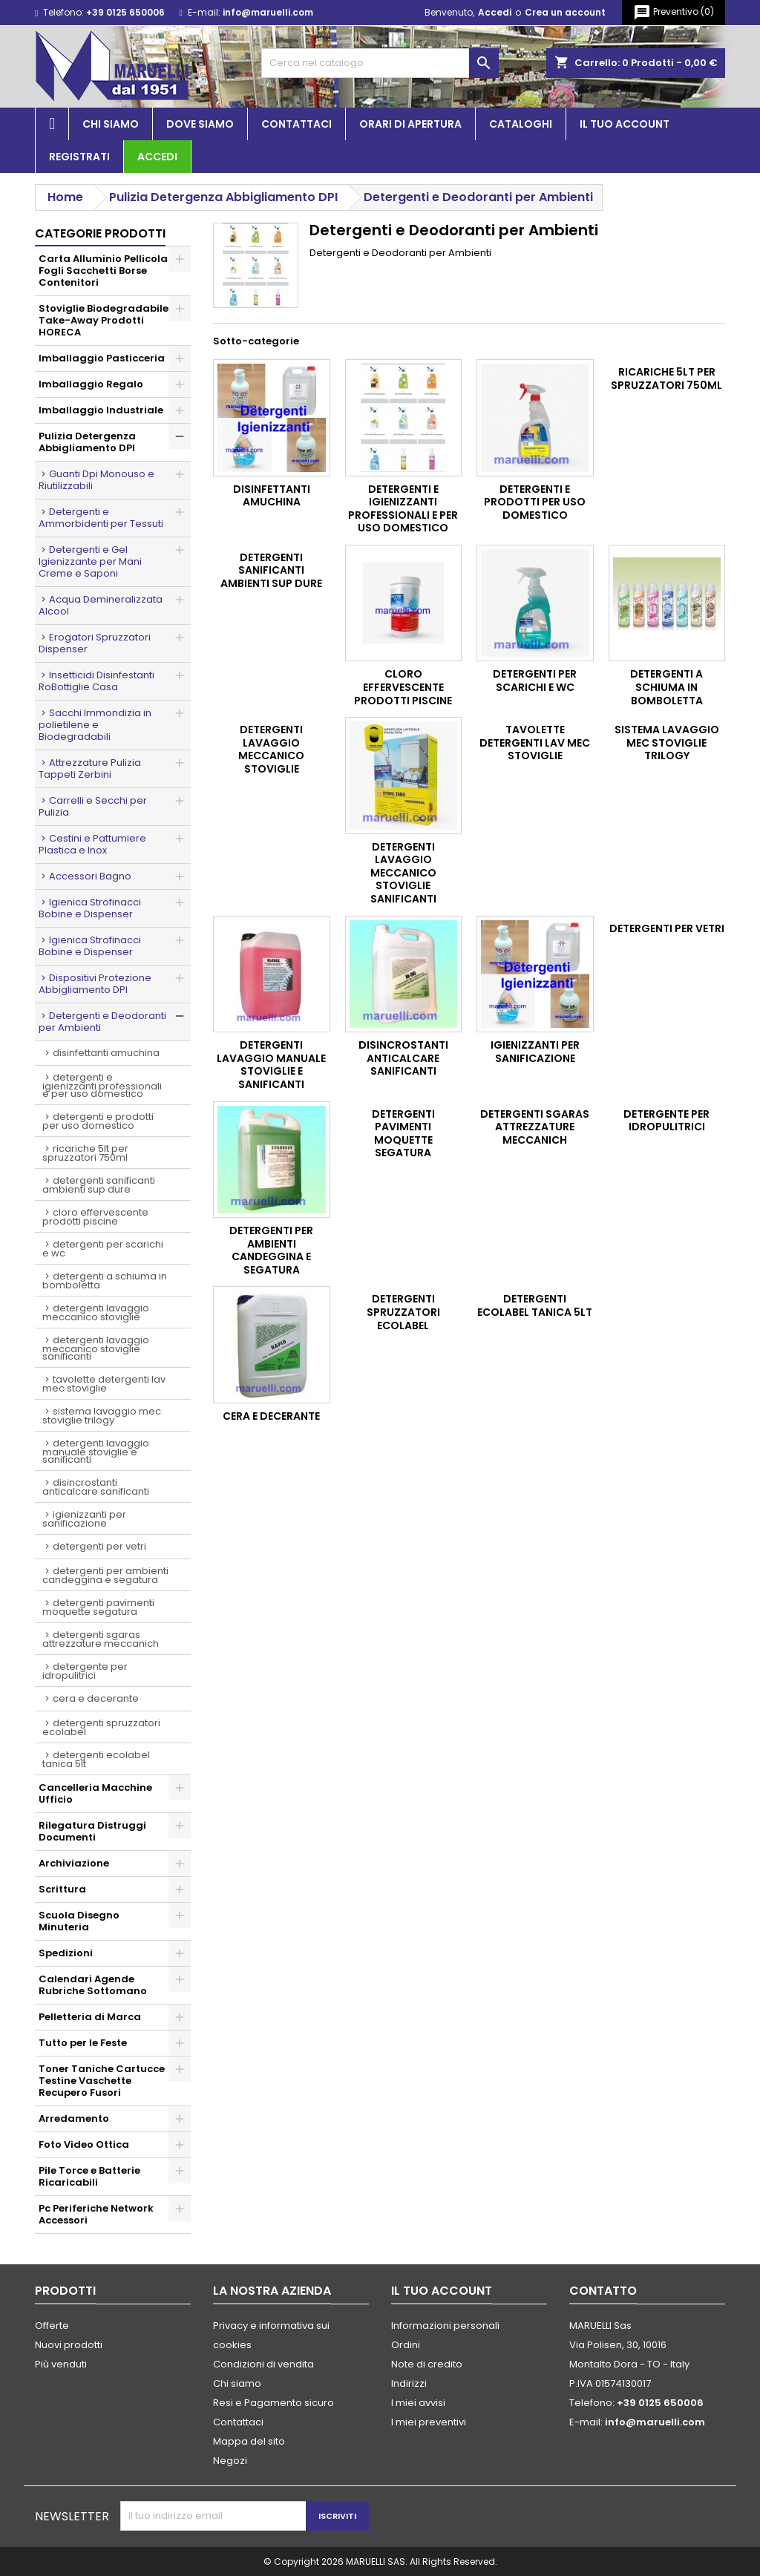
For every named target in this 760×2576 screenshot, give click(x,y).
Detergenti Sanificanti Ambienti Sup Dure (98, 1184)
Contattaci (296, 124)
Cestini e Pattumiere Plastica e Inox (92, 844)
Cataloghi (520, 124)
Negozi (230, 2461)
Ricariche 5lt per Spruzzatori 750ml (85, 1152)
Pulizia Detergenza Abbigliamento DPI (87, 442)
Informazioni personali (445, 2325)
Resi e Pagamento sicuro (273, 2403)
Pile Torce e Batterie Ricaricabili (89, 2176)
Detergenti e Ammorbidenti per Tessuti (101, 518)
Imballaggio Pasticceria (102, 358)
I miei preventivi (428, 2422)
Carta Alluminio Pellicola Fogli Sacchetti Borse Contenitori (103, 270)
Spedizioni (66, 1953)
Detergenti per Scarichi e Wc (102, 1248)
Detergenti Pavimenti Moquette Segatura (98, 1607)
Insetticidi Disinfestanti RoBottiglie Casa (96, 681)
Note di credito (426, 2364)
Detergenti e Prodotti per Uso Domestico (98, 1121)
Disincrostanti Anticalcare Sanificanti (95, 1486)
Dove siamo (200, 124)
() (673, 13)
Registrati (79, 156)
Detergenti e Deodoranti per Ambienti (102, 1022)
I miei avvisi (418, 2403)
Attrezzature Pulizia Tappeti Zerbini (90, 768)
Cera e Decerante (96, 1698)
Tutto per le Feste (83, 2043)
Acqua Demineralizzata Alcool (101, 605)
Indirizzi (409, 2383)
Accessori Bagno (90, 876)
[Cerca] (380, 63)
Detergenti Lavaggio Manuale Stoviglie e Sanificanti (95, 1451)
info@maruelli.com (268, 12)
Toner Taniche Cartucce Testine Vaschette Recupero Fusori (102, 2081)
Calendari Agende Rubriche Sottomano (93, 1985)
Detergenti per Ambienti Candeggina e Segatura (105, 1575)
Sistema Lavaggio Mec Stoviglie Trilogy (101, 1415)
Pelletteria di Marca (90, 2017)
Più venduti (61, 2364)
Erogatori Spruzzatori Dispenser (95, 643)
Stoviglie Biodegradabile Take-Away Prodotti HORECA (103, 320)
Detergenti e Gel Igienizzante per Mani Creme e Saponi (90, 561)
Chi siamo (110, 124)
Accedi (494, 12)
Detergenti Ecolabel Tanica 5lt (96, 1759)
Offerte (52, 2325)
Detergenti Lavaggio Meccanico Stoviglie (95, 1312)
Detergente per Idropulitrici (85, 1670)
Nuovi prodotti (68, 2345)
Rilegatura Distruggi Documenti (92, 1831)
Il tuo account (624, 124)
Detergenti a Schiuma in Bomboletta (104, 1280)
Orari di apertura (410, 124)
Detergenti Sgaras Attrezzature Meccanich (100, 1639)
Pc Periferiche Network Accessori (96, 2214)
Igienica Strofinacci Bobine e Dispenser (90, 908)
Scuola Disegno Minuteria (79, 1921)
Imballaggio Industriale (101, 410)
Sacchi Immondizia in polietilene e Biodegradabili (95, 725)
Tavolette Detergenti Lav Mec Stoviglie (104, 1383)
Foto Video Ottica (84, 2144)
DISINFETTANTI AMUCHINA (106, 1053)
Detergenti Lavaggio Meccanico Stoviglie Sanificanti (95, 1348)
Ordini (405, 2345)
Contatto (603, 2290)
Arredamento (74, 2118)
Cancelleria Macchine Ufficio (95, 1793)
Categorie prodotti (100, 233)
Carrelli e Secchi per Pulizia (93, 806)
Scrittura (62, 1889)
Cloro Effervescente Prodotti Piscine (95, 1216)
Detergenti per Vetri (99, 1546)
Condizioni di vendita (263, 2364)
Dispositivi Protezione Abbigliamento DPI (95, 984)
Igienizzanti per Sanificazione (84, 1518)
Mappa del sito (249, 2441)
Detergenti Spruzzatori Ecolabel (101, 1727)
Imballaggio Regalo (91, 384)
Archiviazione (74, 1863)
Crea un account (565, 12)
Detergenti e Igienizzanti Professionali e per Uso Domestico (102, 1085)
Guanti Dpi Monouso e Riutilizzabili (96, 480)
